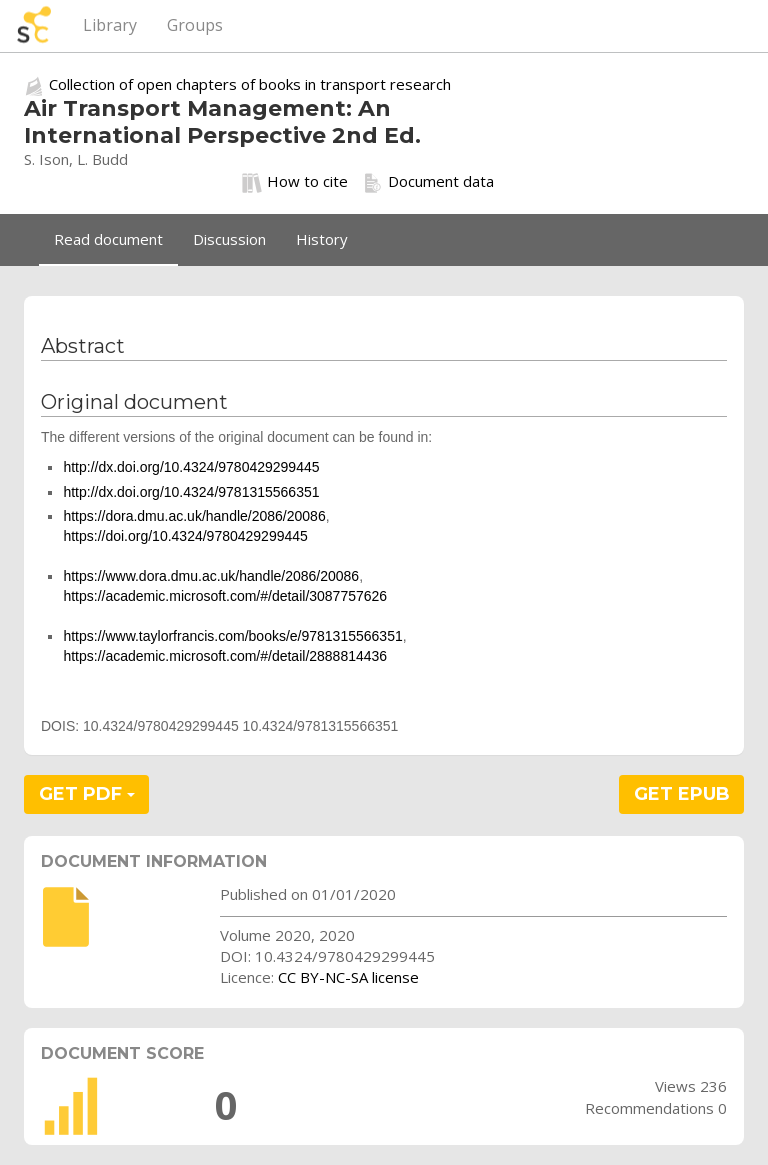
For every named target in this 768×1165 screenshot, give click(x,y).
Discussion (229, 239)
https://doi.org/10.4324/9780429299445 (185, 536)
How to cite (295, 182)
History (322, 239)
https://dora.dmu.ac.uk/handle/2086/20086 (194, 516)
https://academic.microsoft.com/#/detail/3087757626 (225, 596)
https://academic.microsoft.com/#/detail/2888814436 (225, 656)
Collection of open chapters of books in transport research (250, 84)
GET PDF (87, 794)
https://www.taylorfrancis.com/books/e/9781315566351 (232, 636)
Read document (108, 239)
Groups (195, 25)
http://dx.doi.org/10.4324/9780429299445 (191, 467)
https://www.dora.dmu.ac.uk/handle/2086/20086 (211, 576)
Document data (428, 182)
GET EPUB (682, 794)
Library (110, 25)
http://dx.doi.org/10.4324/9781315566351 (191, 492)
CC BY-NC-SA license (348, 977)
